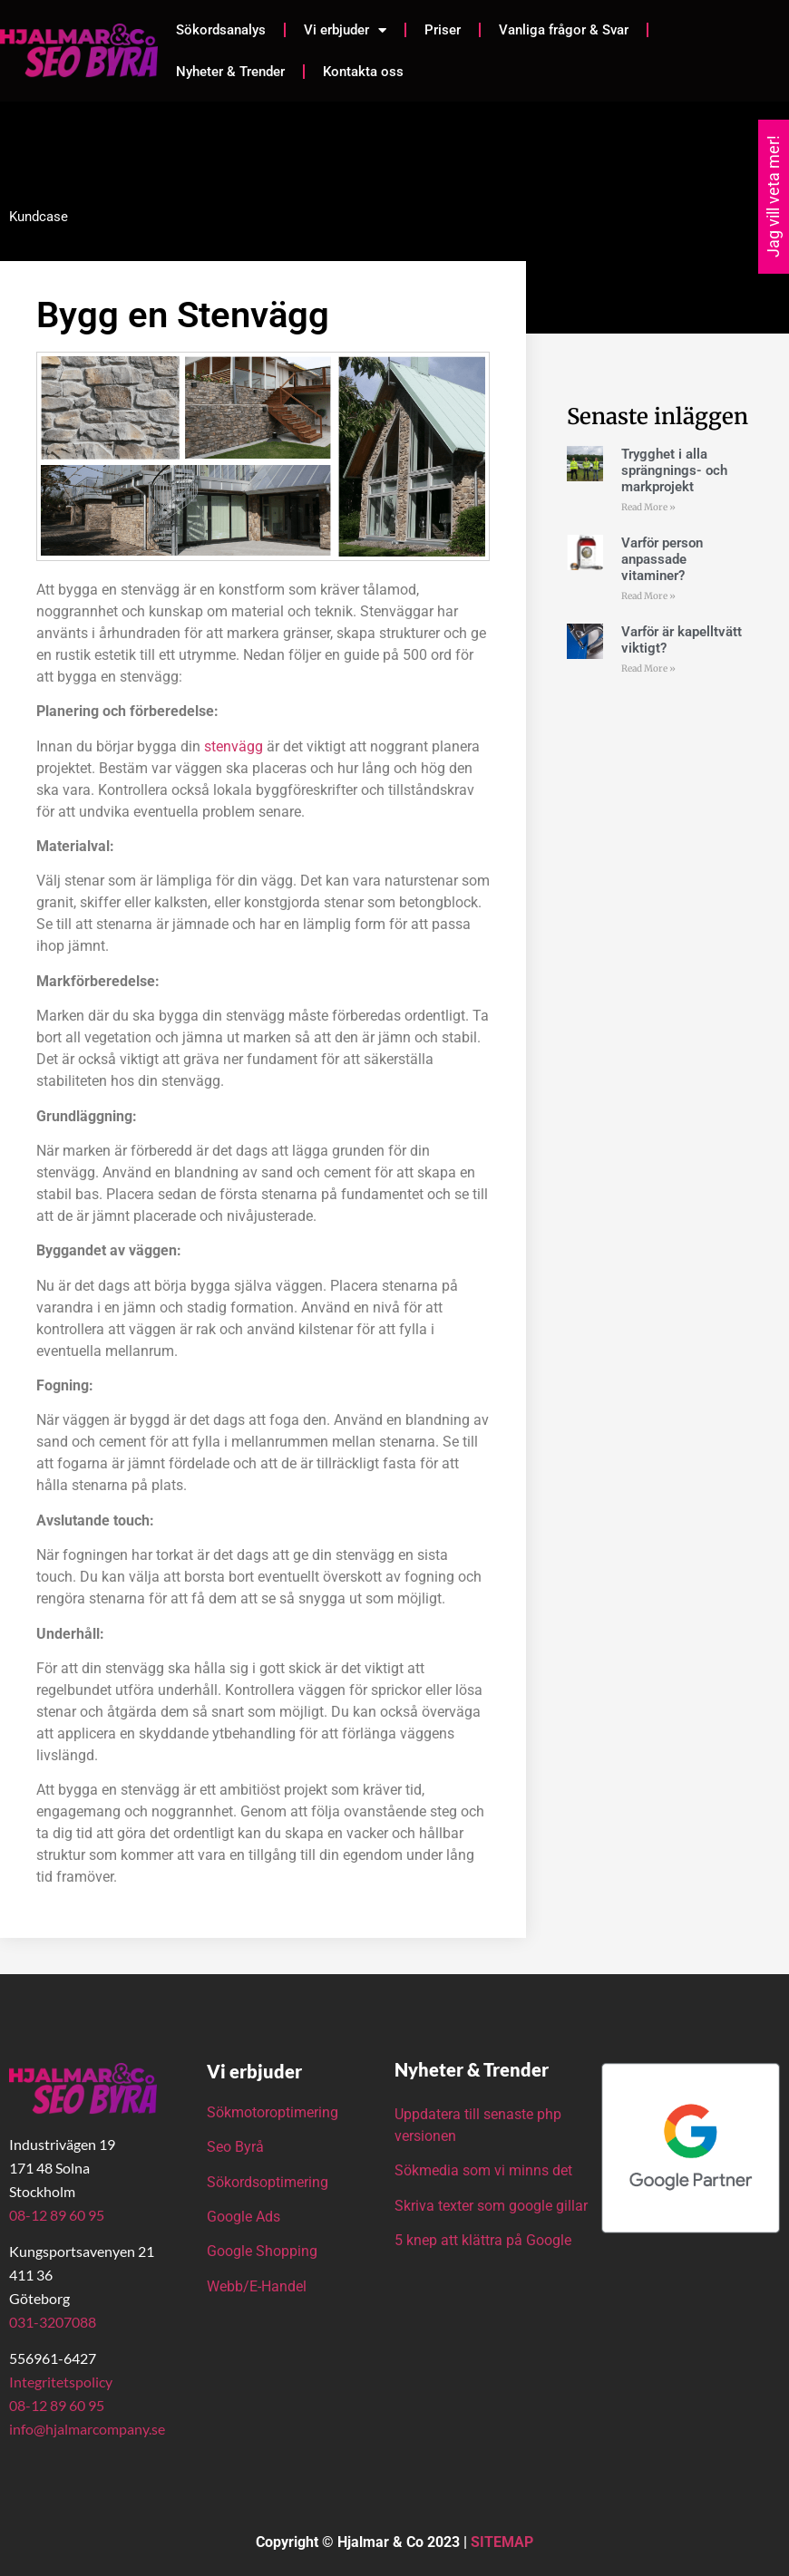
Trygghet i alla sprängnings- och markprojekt (674, 470)
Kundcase (38, 216)
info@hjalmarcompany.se (87, 2428)
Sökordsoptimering (269, 2182)
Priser (442, 30)
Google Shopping (262, 2251)
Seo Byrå (237, 2146)
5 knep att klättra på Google (482, 2240)
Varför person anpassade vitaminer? (662, 559)
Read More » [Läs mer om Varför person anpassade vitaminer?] (648, 596)
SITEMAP (502, 2542)
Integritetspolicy (60, 2381)
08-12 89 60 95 (56, 2214)
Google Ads (243, 2216)
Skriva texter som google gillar (491, 2205)
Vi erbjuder (345, 30)
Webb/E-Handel (257, 2286)
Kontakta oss (363, 71)
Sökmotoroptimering (272, 2112)
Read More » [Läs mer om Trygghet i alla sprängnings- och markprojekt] (648, 507)
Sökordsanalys (221, 30)
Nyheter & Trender (230, 71)
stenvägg (233, 746)
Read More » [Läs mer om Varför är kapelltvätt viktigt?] (648, 668)
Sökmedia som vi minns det (483, 2170)
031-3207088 (52, 2321)
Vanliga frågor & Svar (563, 30)
